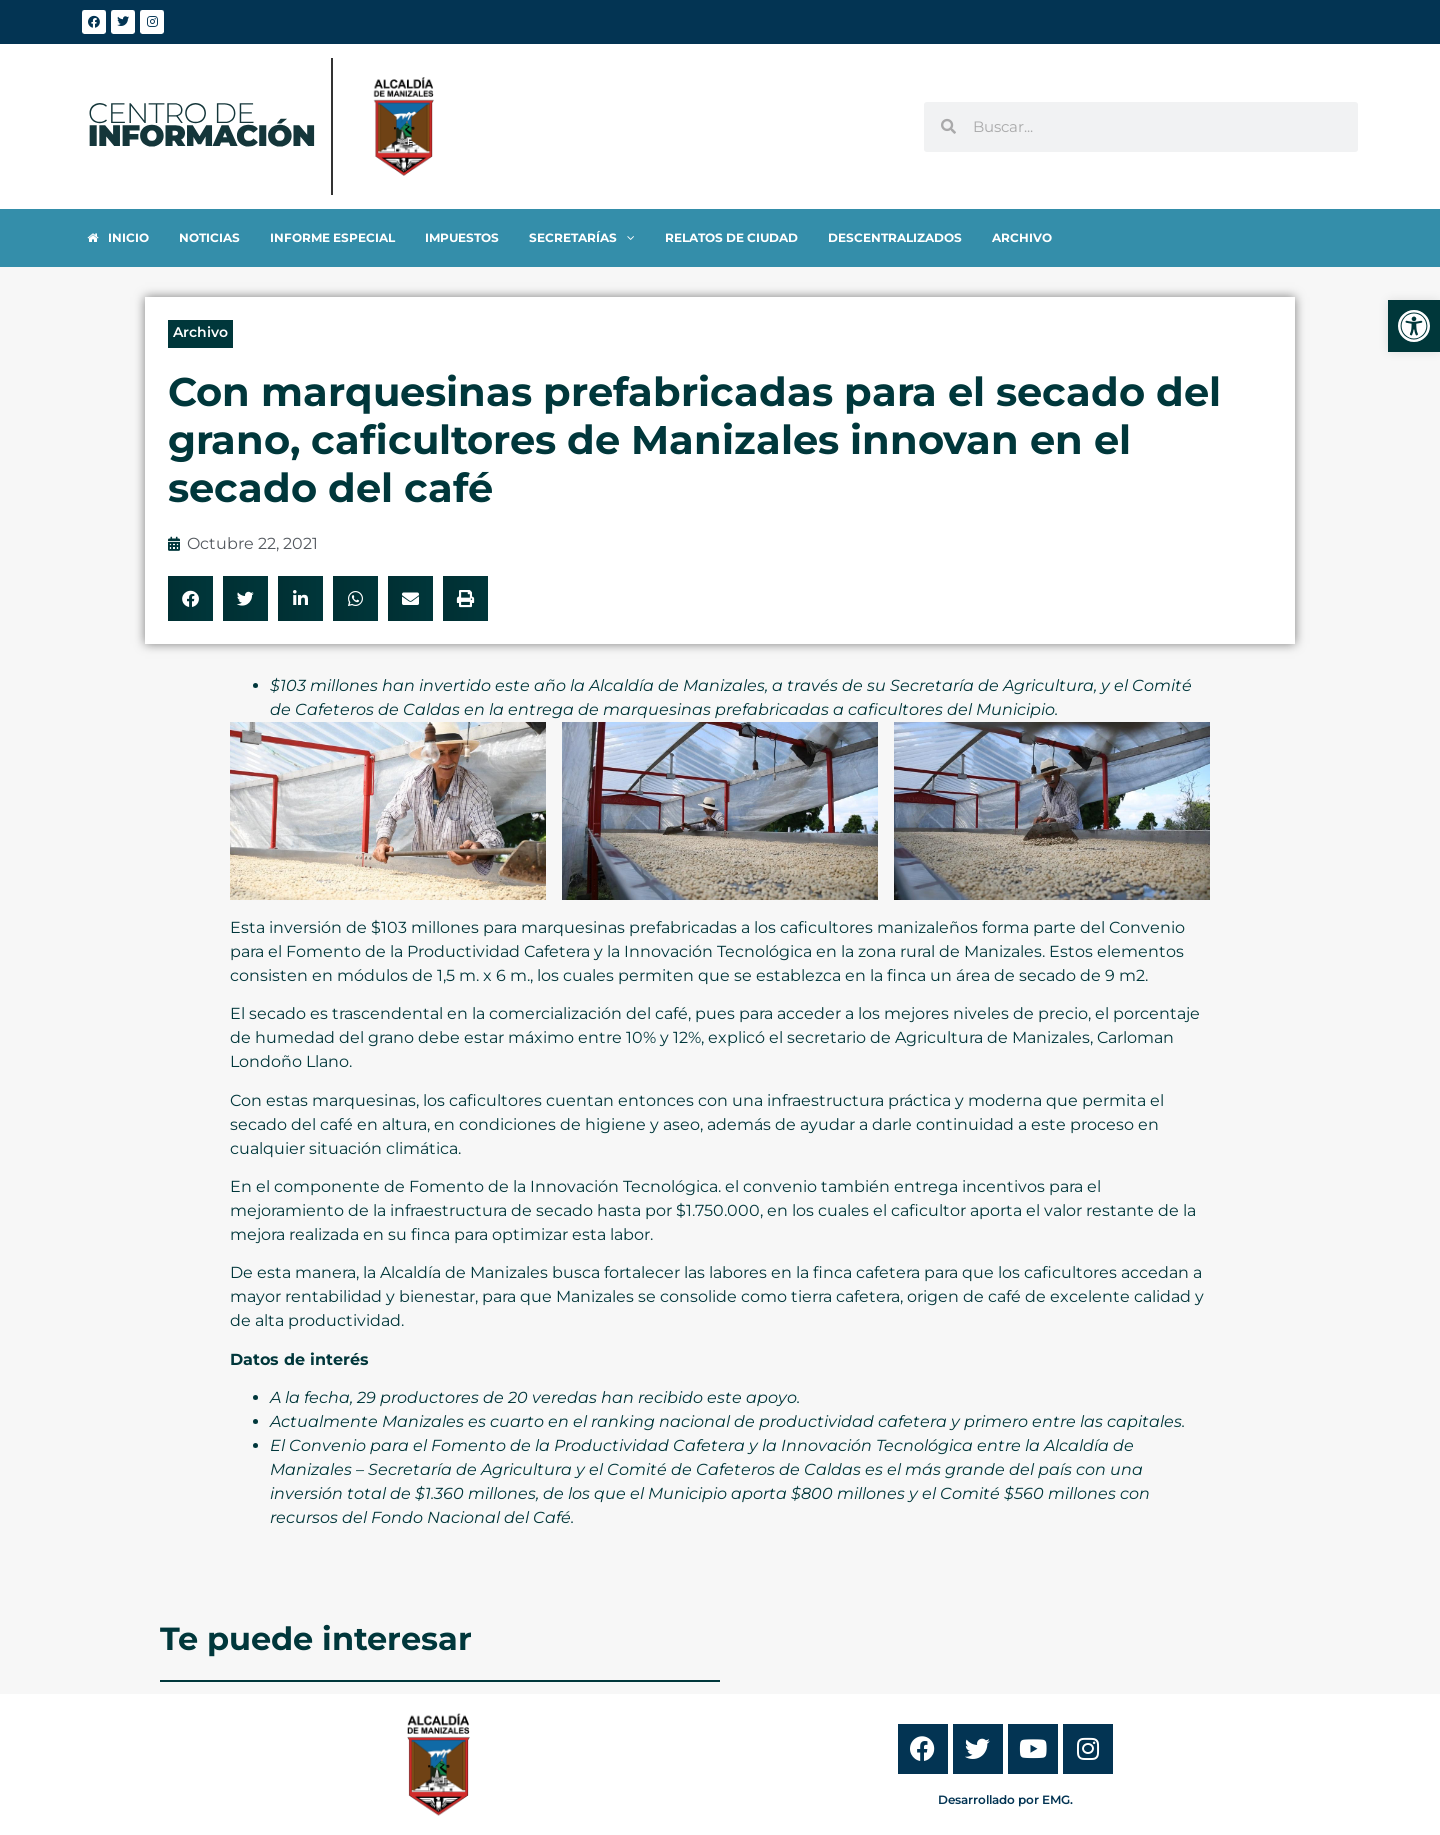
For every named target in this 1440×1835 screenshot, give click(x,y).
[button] (190, 598)
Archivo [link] (200, 332)
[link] (1414, 326)
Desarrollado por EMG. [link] (1005, 1799)
